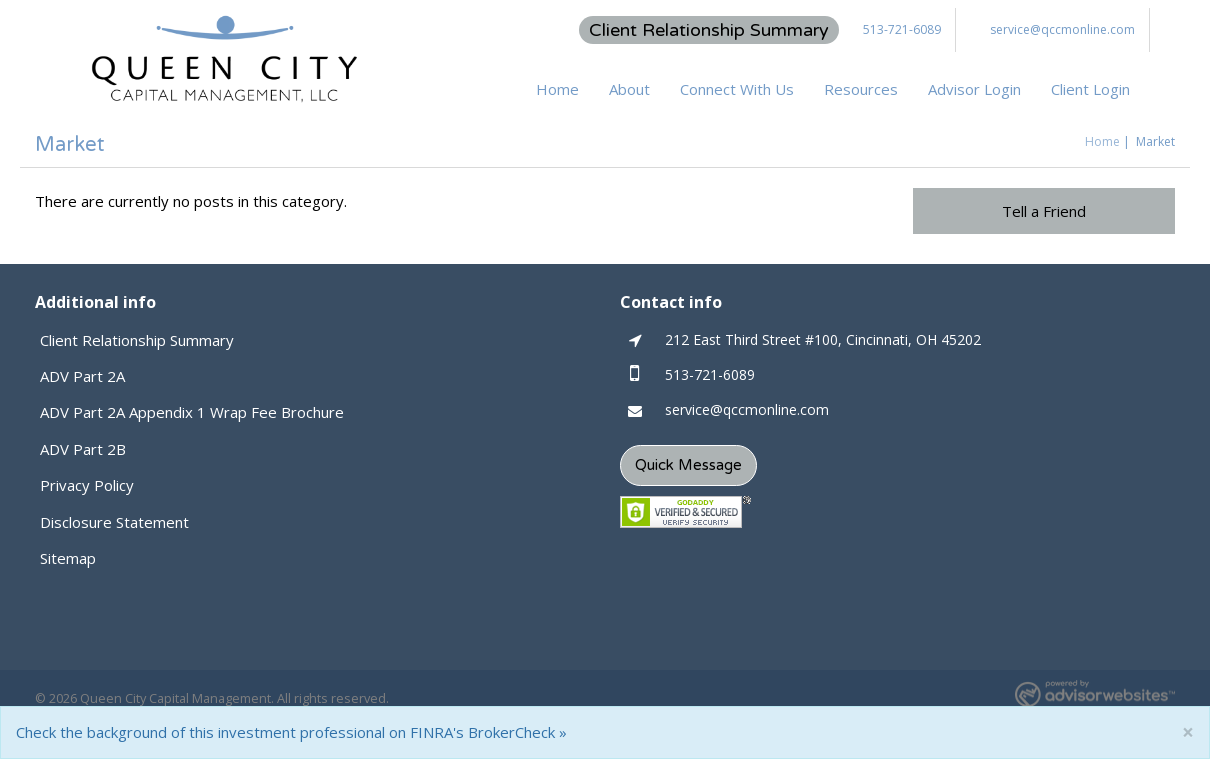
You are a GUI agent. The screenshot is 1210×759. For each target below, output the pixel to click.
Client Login (1090, 89)
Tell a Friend (1044, 211)
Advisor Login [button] (974, 89)
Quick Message (688, 465)
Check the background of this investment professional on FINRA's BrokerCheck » (291, 732)
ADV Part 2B (83, 449)
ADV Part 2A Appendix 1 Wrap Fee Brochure (192, 412)
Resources (861, 89)
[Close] (1188, 732)
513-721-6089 (902, 29)
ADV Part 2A (82, 376)
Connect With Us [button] (737, 89)
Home (557, 89)
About (629, 89)
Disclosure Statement (114, 522)
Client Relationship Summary (709, 30)
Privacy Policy (87, 485)
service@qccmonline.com (1062, 29)
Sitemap (68, 558)
